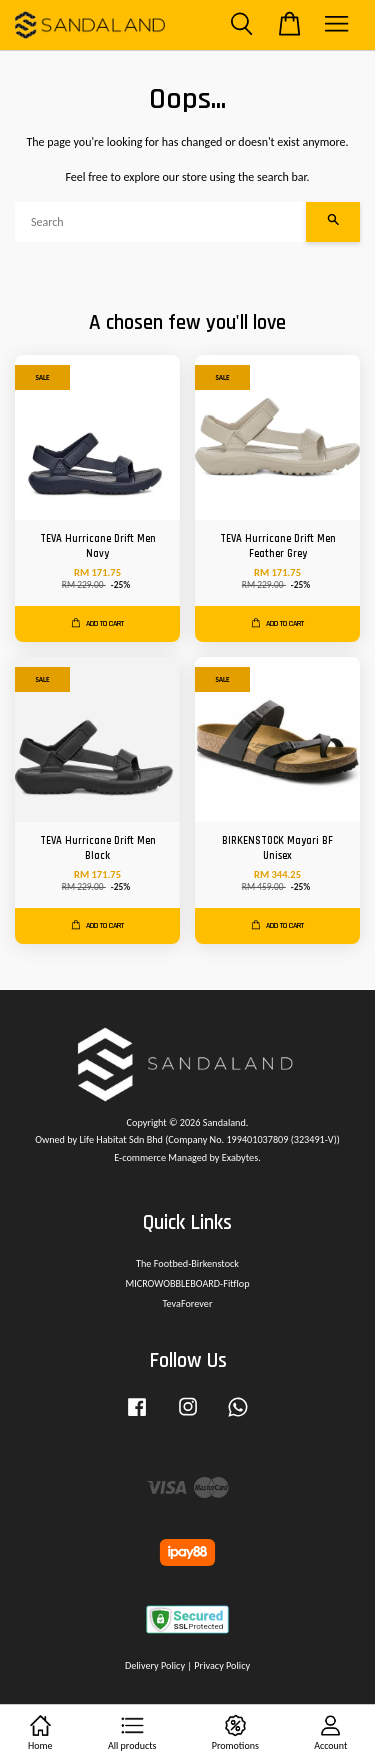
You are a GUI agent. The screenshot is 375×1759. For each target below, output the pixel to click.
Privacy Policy (222, 1665)
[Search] (160, 222)
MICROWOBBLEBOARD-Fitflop (187, 1283)
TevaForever (188, 1303)
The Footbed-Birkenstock (187, 1263)
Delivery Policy (155, 1665)
